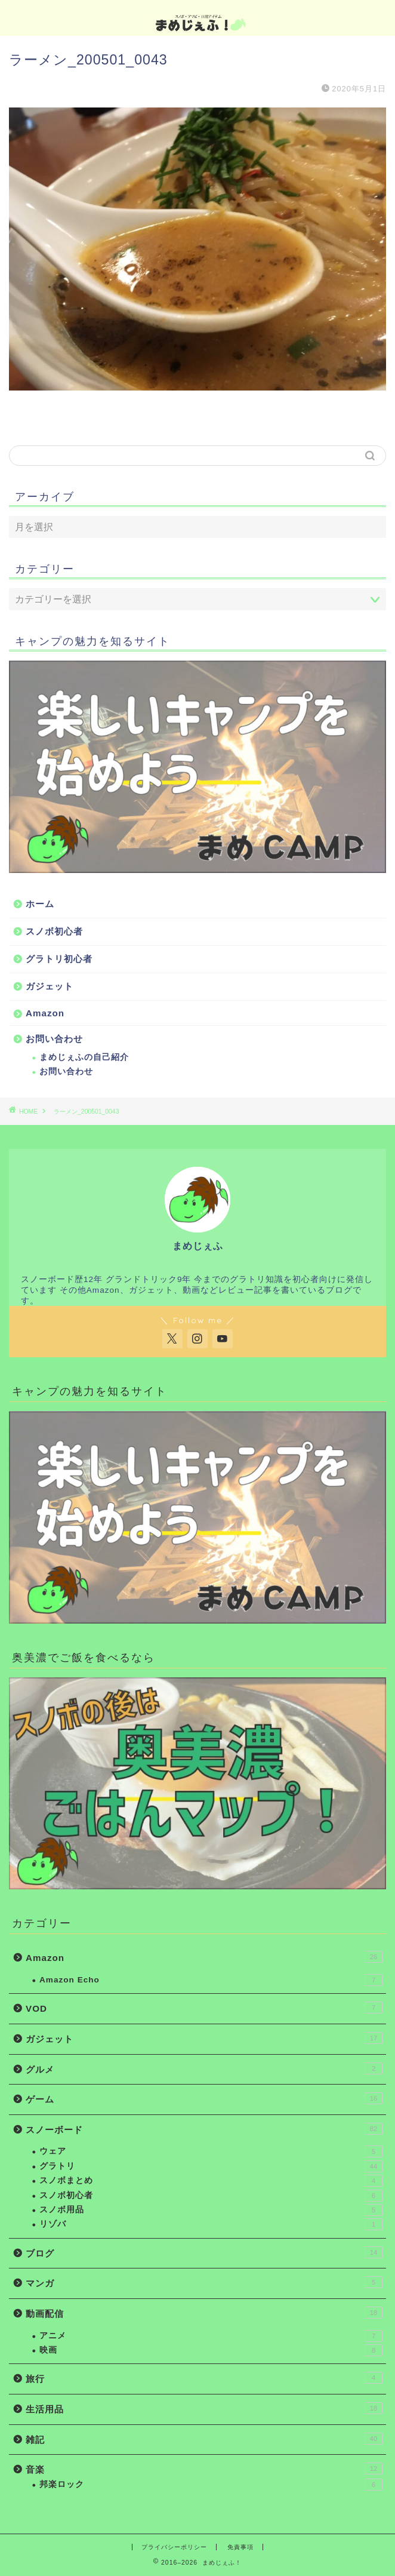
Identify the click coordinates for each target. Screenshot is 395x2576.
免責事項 (240, 2547)
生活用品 (204, 2408)
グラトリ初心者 (59, 959)
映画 (210, 2350)
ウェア (210, 2151)
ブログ (204, 2252)
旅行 (204, 2378)
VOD (204, 2008)
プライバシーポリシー (174, 2547)
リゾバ (210, 2224)
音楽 (204, 2468)
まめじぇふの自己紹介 (84, 1057)
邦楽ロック (210, 2485)
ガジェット (49, 986)
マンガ (204, 2282)
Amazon (45, 1013)
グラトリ (210, 2166)
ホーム (40, 904)
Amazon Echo (210, 1980)
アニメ (210, 2336)
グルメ (204, 2068)
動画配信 (204, 2313)
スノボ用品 (210, 2210)
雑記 (204, 2439)
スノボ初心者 (54, 931)
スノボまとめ (210, 2181)
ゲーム (204, 2098)
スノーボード (204, 2129)
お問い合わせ (54, 1039)
